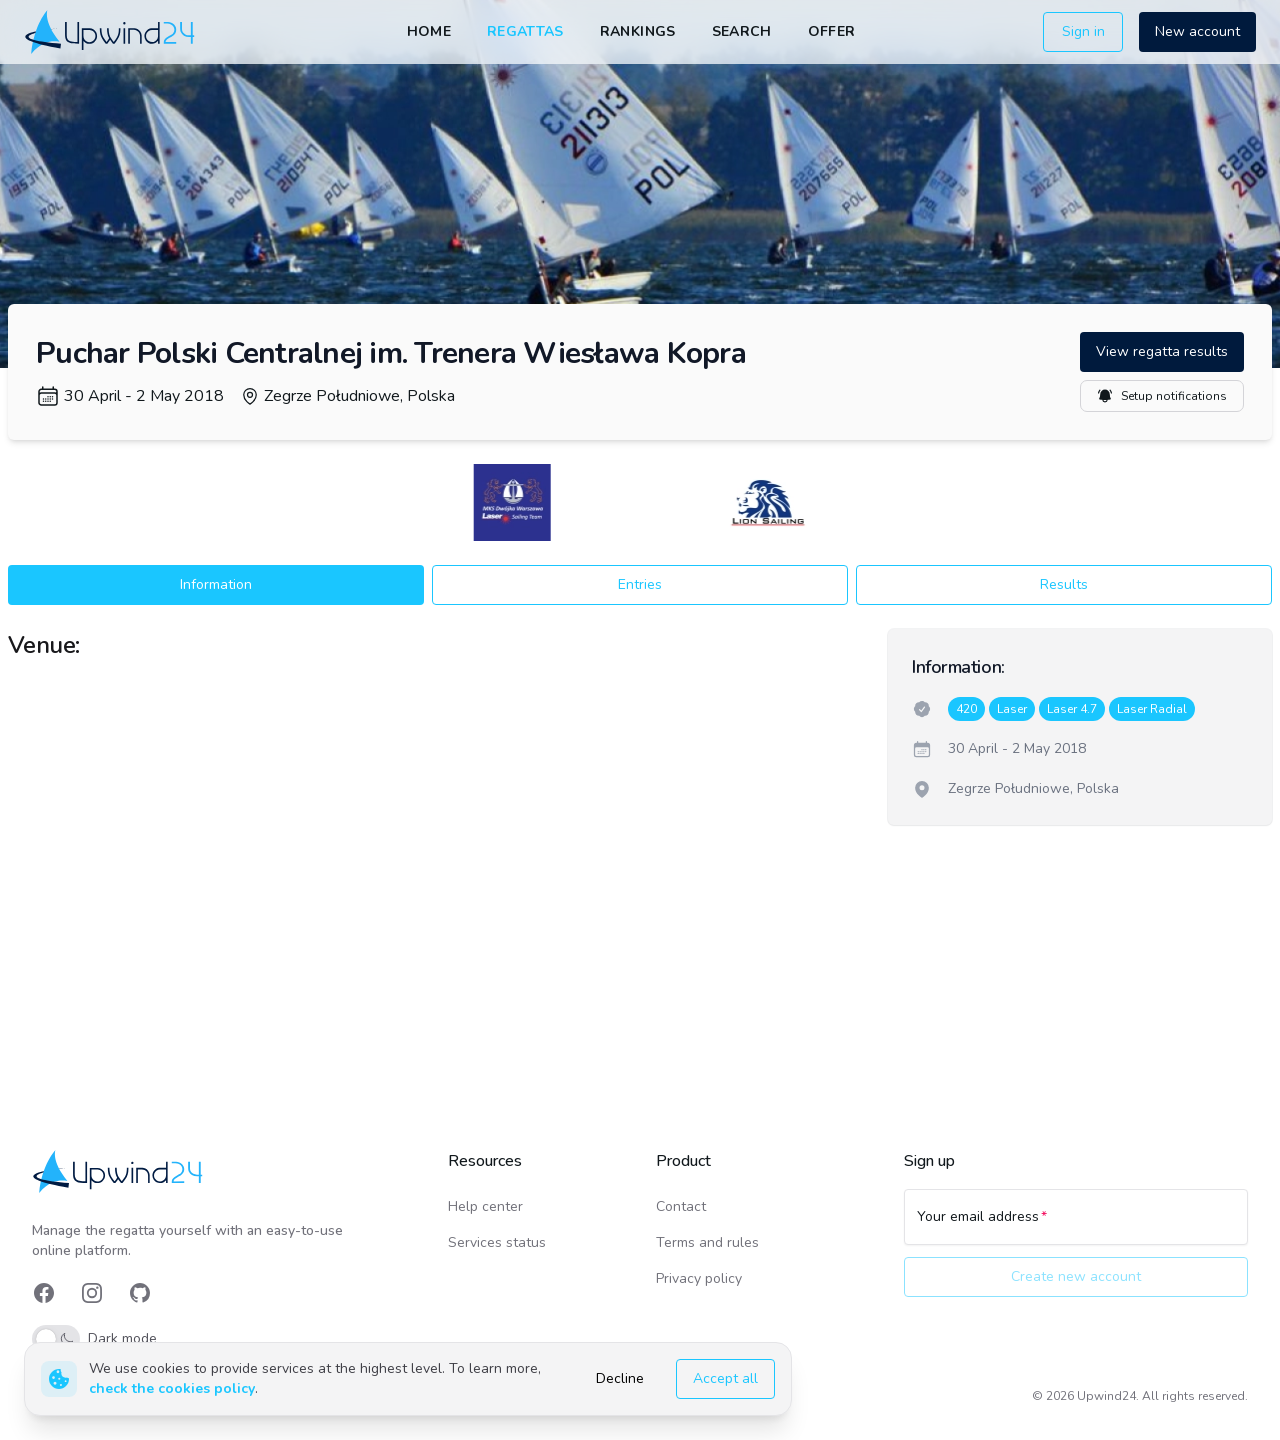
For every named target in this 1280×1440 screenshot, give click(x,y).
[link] (111, 31)
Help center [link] (485, 1206)
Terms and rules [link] (707, 1242)
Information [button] (216, 584)
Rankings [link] (638, 31)
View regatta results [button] (1162, 351)
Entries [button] (640, 584)
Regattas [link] (525, 31)
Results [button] (1064, 584)
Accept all (725, 1378)
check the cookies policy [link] (172, 1388)
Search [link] (742, 31)
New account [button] (1197, 31)
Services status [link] (497, 1242)
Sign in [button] (1083, 31)
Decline (620, 1378)
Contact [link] (681, 1206)
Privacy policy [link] (699, 1278)
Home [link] (429, 31)
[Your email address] (1076, 1226)
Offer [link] (832, 31)
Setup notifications (1162, 396)
